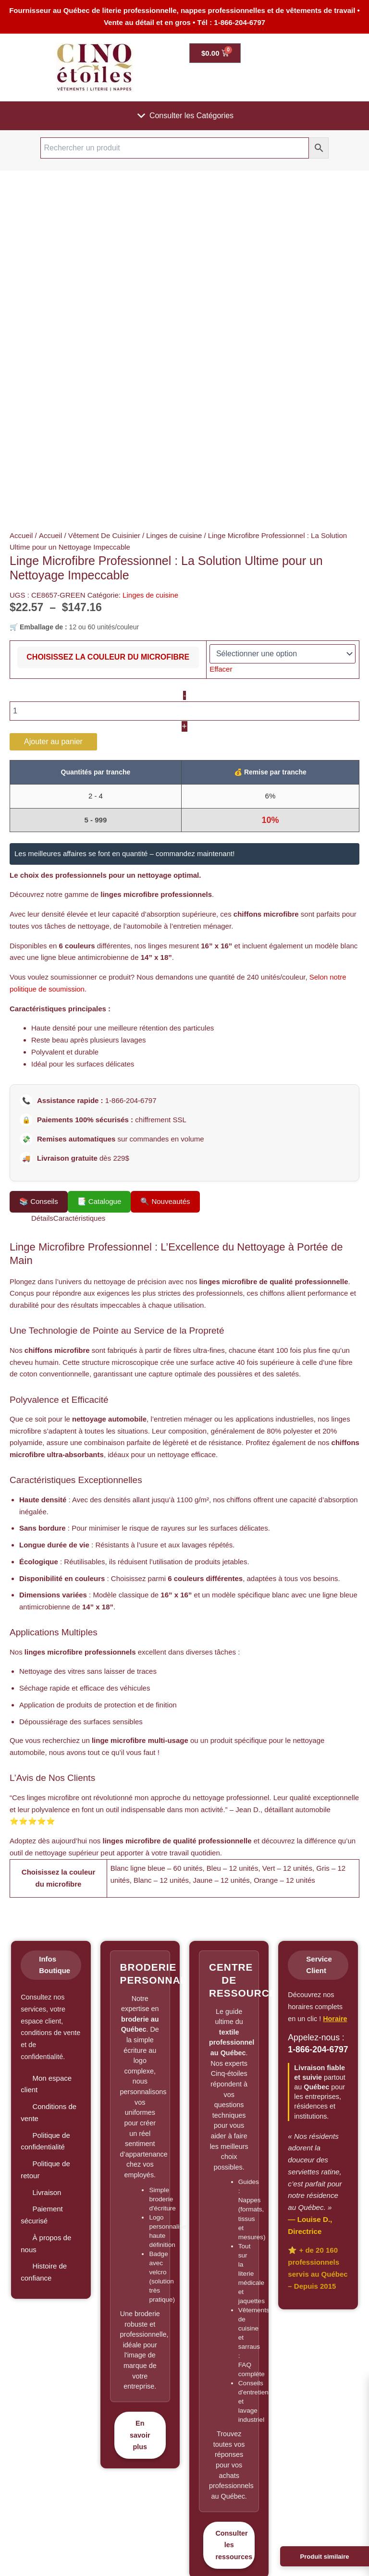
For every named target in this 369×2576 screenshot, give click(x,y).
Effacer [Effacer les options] (220, 669)
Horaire (335, 2019)
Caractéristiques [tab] (79, 1218)
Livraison (46, 2192)
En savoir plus (140, 2435)
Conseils (38, 1202)
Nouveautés (165, 1202)
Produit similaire (324, 2556)
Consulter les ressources (233, 2545)
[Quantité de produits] (184, 711)
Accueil (21, 535)
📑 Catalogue (99, 1201)
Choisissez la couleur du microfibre (107, 657)
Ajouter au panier (53, 741)
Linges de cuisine (174, 535)
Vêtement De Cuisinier (104, 535)
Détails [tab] (42, 1218)
